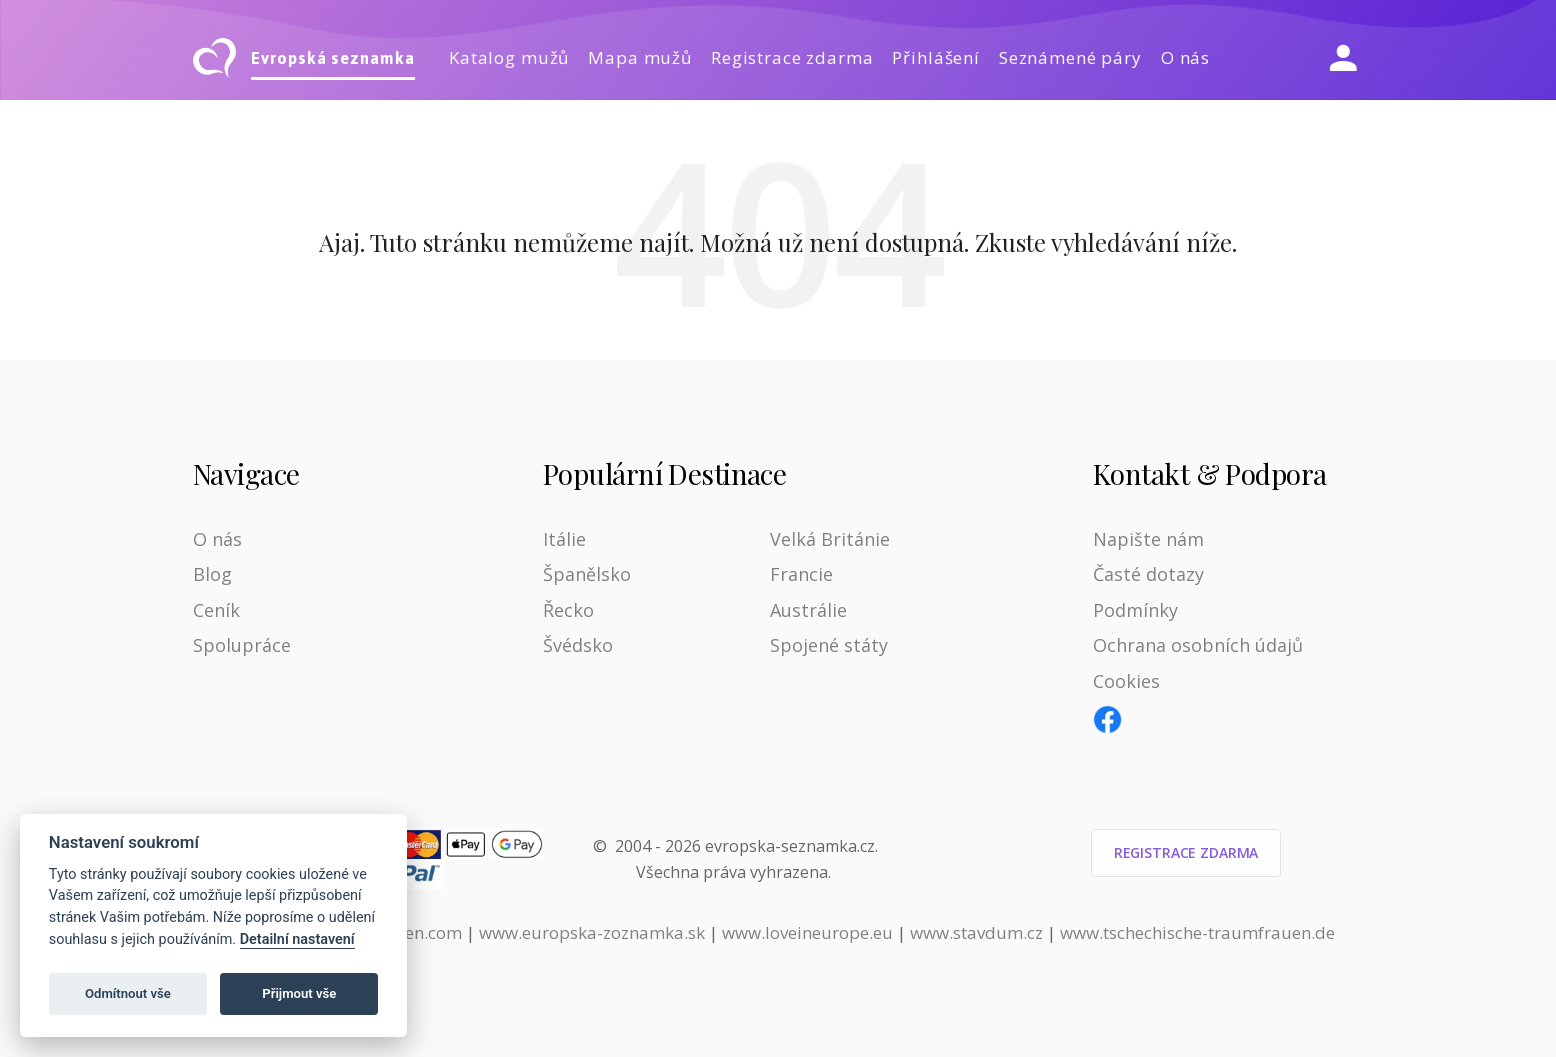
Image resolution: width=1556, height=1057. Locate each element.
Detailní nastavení (297, 939)
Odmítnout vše (128, 993)
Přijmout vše (299, 993)
